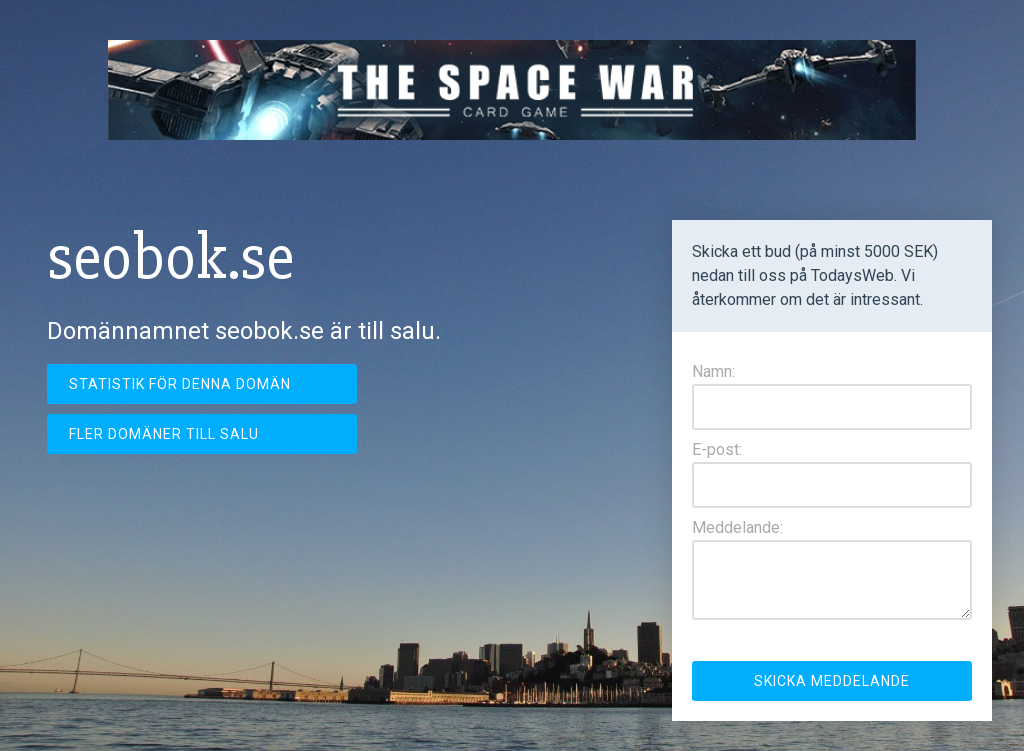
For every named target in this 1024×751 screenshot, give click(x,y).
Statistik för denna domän (180, 384)
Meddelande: (737, 527)
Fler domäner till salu (164, 434)
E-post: (717, 449)
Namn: (713, 371)
